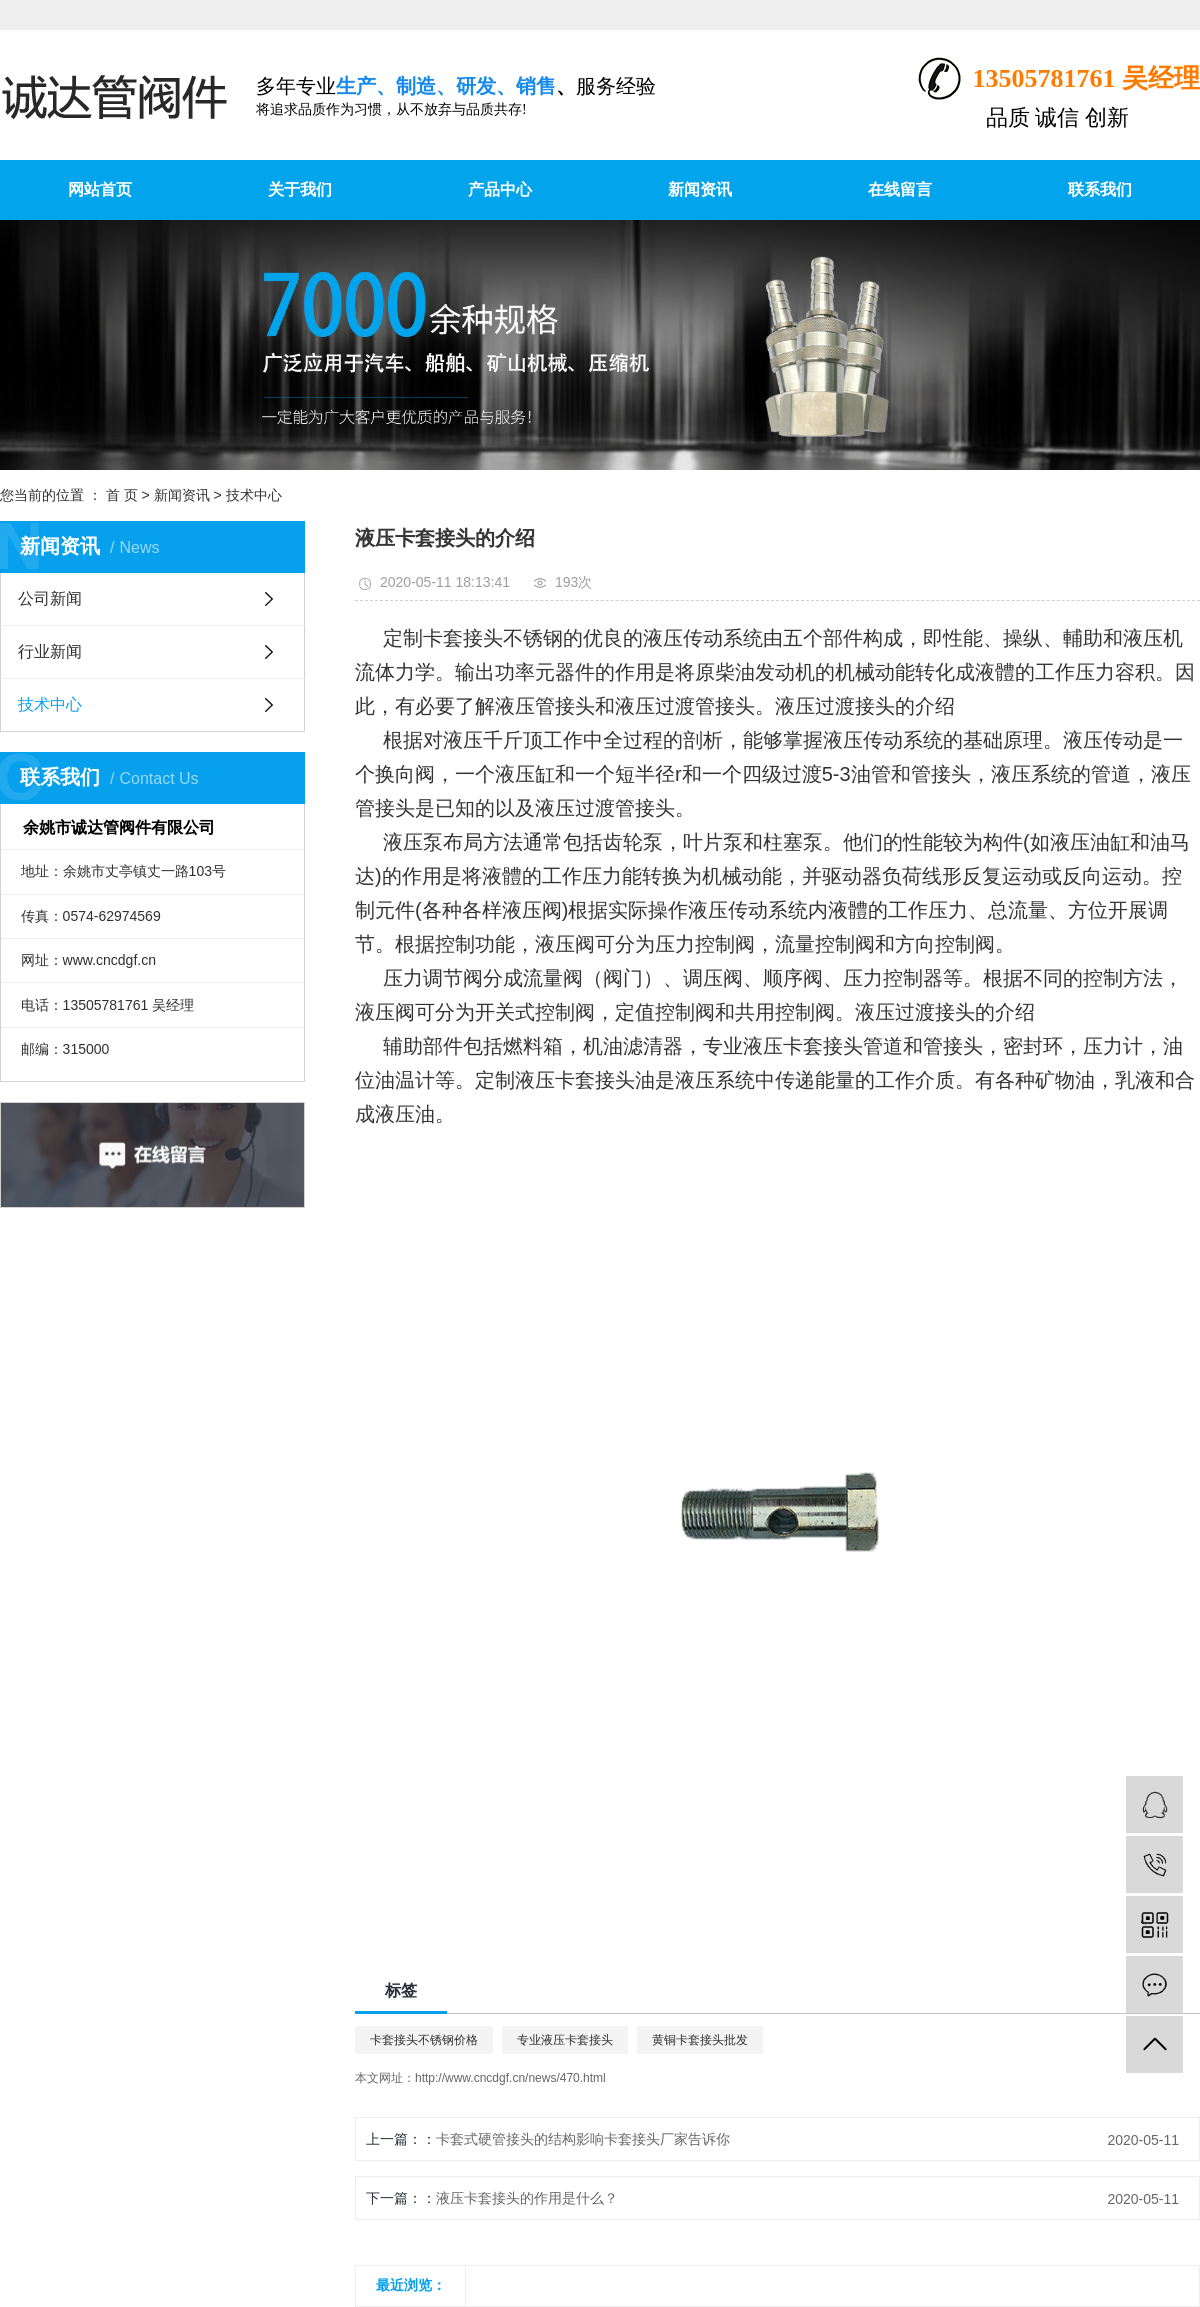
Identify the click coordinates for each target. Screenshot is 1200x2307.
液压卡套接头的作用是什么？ (527, 2198)
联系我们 (1100, 189)
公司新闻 (50, 598)
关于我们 (300, 189)
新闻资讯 (700, 189)
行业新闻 (50, 651)
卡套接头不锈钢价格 (424, 2040)
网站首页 (100, 189)
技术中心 (254, 495)
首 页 (122, 495)
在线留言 (900, 189)
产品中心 (500, 189)
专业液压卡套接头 (565, 2040)
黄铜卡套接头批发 (700, 2040)
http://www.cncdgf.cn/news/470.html (510, 2078)
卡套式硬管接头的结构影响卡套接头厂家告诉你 (583, 2139)
